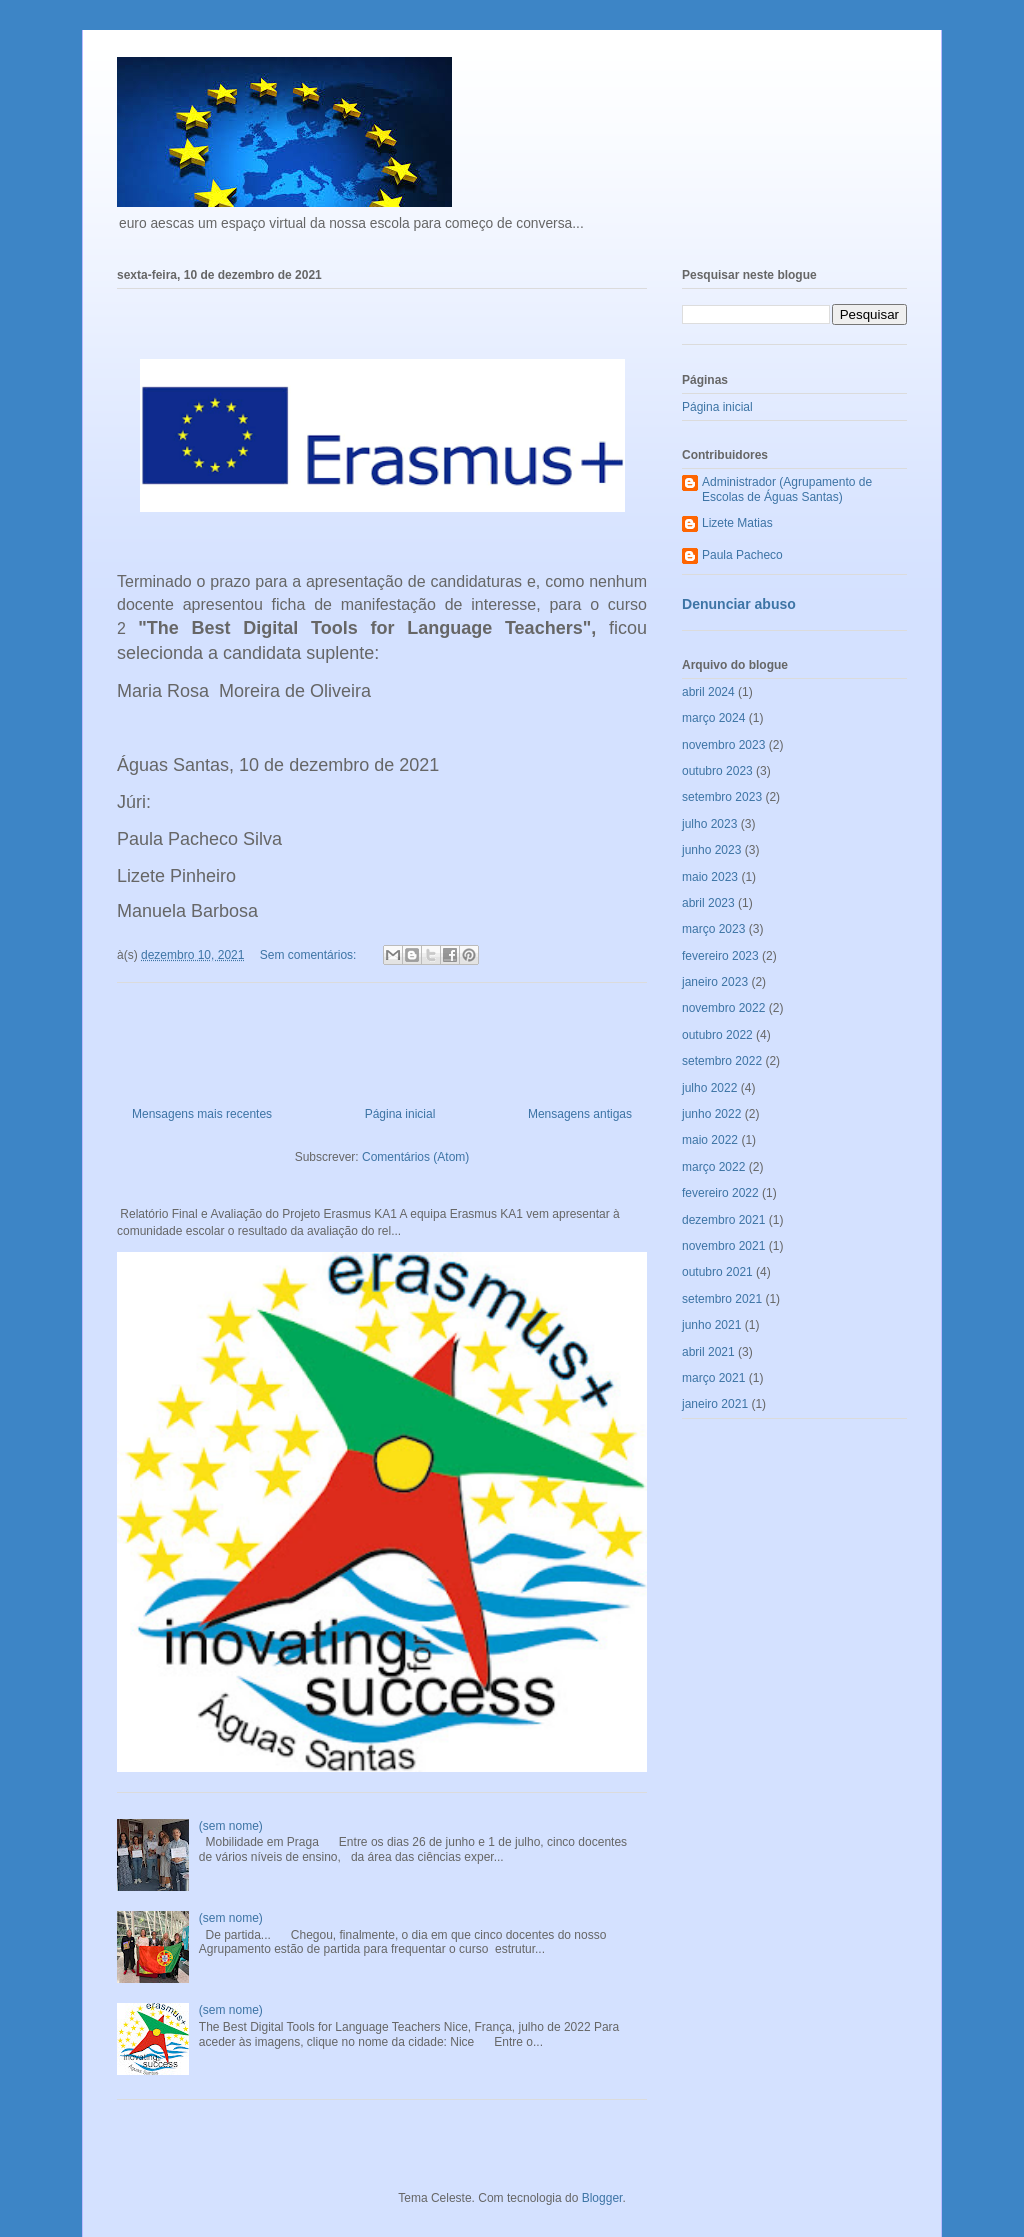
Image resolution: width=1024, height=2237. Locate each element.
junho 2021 (711, 1325)
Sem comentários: (310, 955)
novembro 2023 (723, 745)
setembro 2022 (722, 1061)
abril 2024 (708, 692)
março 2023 (713, 929)
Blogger (602, 2198)
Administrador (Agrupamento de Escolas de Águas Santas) (787, 489)
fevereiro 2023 (720, 956)
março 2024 (713, 718)
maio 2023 (710, 877)
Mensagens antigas (580, 1114)
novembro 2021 (723, 1246)
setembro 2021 (722, 1299)
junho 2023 (711, 850)
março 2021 (713, 1378)
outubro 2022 (717, 1035)
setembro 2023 (722, 797)
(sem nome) (231, 1826)
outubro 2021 (717, 1272)
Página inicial (400, 1114)
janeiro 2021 (715, 1404)
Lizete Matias (737, 523)
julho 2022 (709, 1088)
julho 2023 (709, 824)
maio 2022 (710, 1140)
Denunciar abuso (739, 604)
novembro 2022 (723, 1008)
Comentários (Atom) (415, 1157)
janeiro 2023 (715, 982)
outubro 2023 (717, 771)
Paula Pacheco (742, 555)
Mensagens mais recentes (202, 1114)
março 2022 (713, 1167)
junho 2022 (711, 1114)
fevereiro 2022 (720, 1193)
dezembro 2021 (723, 1220)
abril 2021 (708, 1352)
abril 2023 (708, 903)
